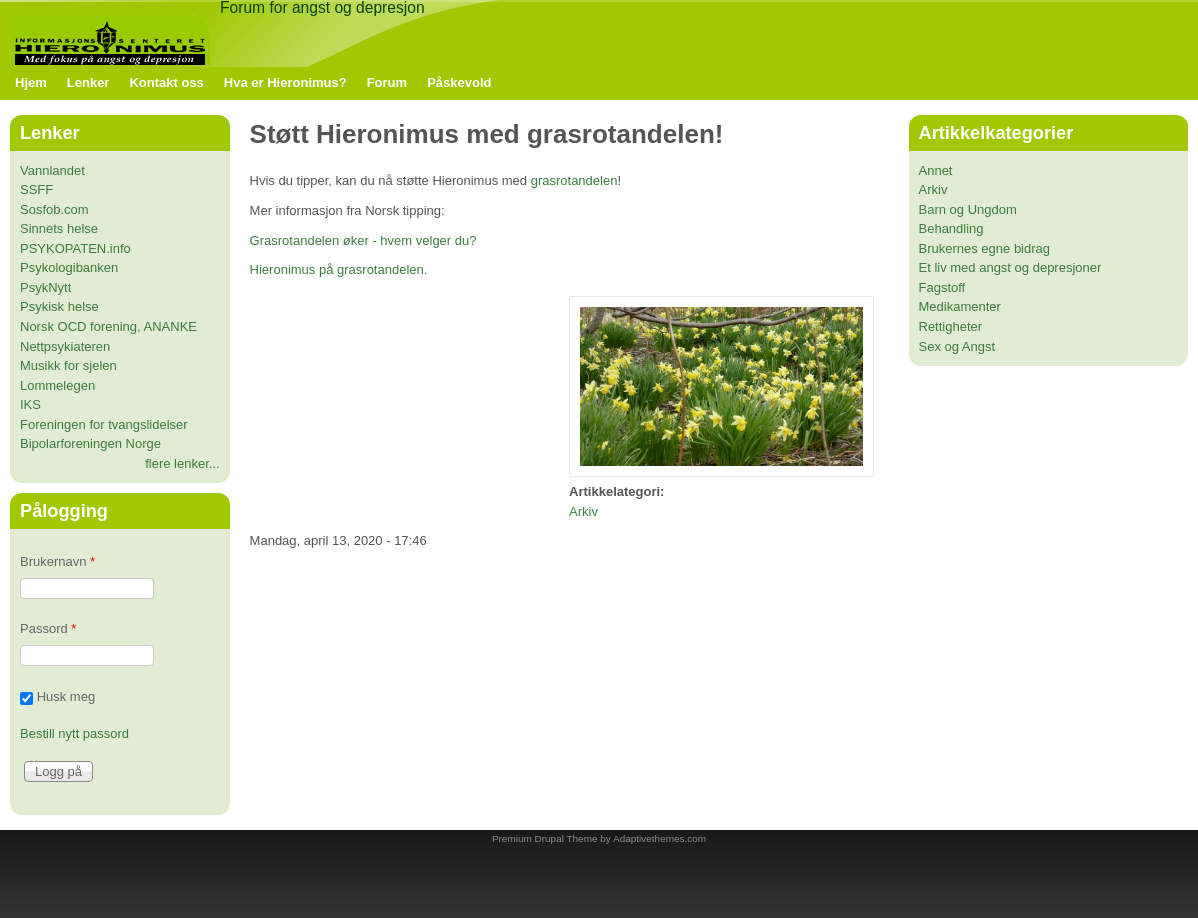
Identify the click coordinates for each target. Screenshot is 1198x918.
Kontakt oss (166, 82)
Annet (936, 170)
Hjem (31, 82)
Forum (387, 82)
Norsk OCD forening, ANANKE (108, 326)
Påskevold (459, 82)
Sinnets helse (59, 228)
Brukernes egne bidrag (985, 248)
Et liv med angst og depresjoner (1010, 267)
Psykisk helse (59, 306)
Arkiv (583, 511)
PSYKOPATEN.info (75, 248)
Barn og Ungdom (968, 209)
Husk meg (66, 697)
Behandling (951, 228)
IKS (30, 404)
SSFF (36, 189)
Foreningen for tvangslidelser (104, 424)
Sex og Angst (957, 346)
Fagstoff (942, 287)
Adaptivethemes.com (659, 838)
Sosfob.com (54, 209)
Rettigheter (951, 326)
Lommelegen (57, 385)
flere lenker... (182, 463)
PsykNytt (45, 287)
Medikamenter (960, 306)
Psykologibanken (69, 267)
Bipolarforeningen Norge (90, 443)
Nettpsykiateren (65, 346)
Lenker (88, 82)
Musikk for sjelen (68, 365)
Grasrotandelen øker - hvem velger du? (363, 240)
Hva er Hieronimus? (285, 82)
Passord (48, 628)
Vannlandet (52, 170)
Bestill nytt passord (74, 733)
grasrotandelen (574, 180)
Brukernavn (57, 561)
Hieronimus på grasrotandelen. (339, 269)
